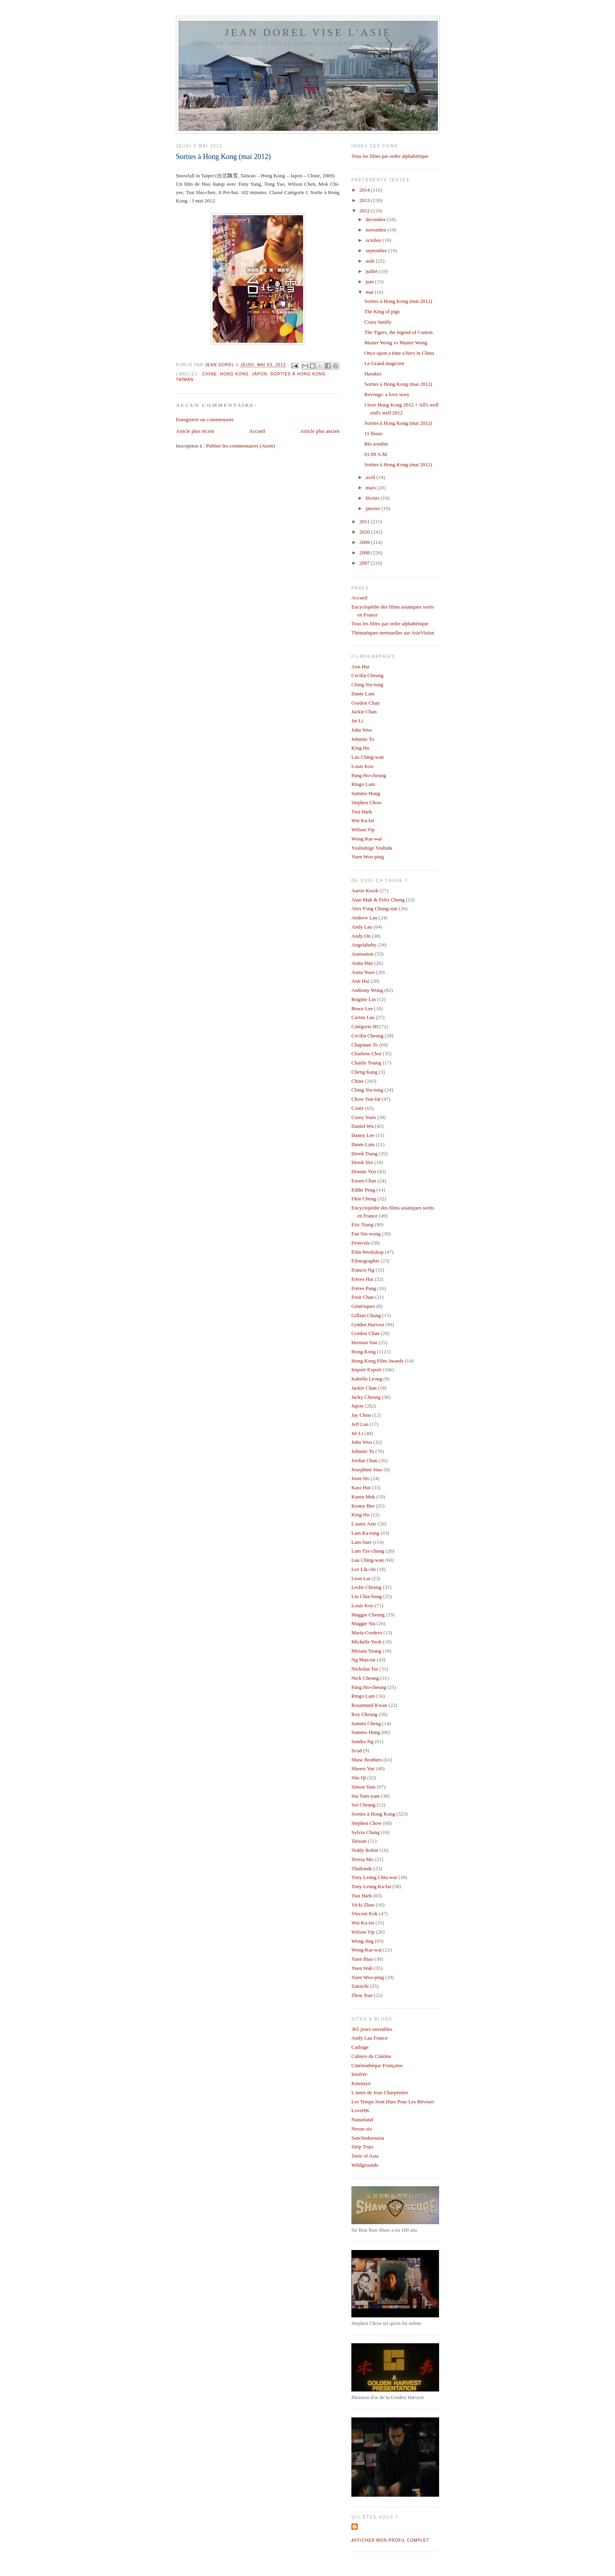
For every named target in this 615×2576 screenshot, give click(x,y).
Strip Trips (362, 2147)
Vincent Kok (364, 1913)
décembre (376, 219)
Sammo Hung (365, 793)
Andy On (361, 936)
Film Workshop (367, 1252)
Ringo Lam (363, 784)
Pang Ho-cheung (368, 775)
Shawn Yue (363, 1768)
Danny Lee (362, 1135)
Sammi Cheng (366, 1723)
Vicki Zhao (363, 1905)
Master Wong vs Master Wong (395, 343)
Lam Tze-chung (367, 1551)
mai (370, 292)
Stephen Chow (366, 802)
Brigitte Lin (363, 999)
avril (371, 477)
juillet (372, 271)
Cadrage (360, 2047)
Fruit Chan (362, 1297)
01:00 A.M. (376, 454)
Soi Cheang (363, 1805)
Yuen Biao (362, 1959)
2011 (365, 521)
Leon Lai (360, 1578)
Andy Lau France (369, 2038)
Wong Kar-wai (366, 839)
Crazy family (377, 322)
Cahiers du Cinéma (371, 2056)
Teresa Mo (362, 1859)
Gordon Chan (365, 703)
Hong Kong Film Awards (377, 1361)
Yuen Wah (362, 1968)
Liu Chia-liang (366, 1596)
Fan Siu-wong (365, 1234)
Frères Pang (363, 1288)
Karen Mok (363, 1497)
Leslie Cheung (366, 1587)
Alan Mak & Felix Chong (378, 900)
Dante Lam (363, 694)
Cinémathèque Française (376, 2065)
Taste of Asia (364, 2156)
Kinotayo (361, 2083)
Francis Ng (362, 1270)
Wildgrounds (364, 2165)
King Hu (360, 748)
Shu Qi (358, 1778)
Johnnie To (362, 739)
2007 (365, 563)
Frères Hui (362, 1279)
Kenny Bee (363, 1506)
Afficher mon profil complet (390, 2540)
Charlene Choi (366, 1053)
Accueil (257, 431)
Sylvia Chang (365, 1832)
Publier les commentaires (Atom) (240, 446)
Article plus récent (195, 431)
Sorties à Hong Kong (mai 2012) (398, 301)
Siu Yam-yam (365, 1796)
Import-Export (366, 1369)
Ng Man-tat (363, 1660)
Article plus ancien (319, 431)
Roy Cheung (364, 1714)
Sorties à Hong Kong (298, 374)
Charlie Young (366, 1063)
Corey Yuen (363, 1117)
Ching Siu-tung (367, 684)
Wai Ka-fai (362, 820)
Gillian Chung (366, 1315)
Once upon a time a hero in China (399, 353)
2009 (365, 542)
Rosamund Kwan (369, 1705)
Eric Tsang (362, 1224)
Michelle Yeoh (366, 1642)
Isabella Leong (366, 1379)
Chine (209, 374)
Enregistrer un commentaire (205, 419)
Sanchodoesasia (367, 2138)
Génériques (363, 1306)
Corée (357, 1108)
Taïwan (184, 379)
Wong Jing (362, 1941)
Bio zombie (376, 444)
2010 (365, 532)
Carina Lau (363, 1017)
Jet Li (357, 721)
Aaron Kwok (364, 890)
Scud (356, 1750)
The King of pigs (381, 311)
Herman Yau (364, 1342)
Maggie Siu (363, 1623)
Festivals (360, 1243)
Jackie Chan (363, 712)
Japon (259, 374)
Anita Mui (362, 963)
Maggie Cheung (367, 1615)
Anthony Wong (367, 990)
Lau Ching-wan (367, 757)
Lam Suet (361, 1542)
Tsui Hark (361, 812)
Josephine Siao (366, 1470)
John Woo (361, 730)
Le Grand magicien (384, 363)
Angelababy (363, 945)
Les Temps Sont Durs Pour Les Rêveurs (392, 2102)
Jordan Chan (364, 1460)
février (373, 498)
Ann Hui (360, 667)
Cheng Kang (364, 1072)
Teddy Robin (364, 1850)
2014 (365, 190)
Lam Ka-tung (365, 1533)
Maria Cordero (366, 1633)
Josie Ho (360, 1478)
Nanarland (362, 2119)
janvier (373, 508)
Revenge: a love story (386, 394)
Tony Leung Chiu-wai (374, 1877)
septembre (377, 250)
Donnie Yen (363, 1171)
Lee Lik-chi (363, 1569)
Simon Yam (363, 1787)
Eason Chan (363, 1181)
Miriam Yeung (366, 1651)
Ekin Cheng (363, 1199)
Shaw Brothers (366, 1760)
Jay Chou (361, 1415)
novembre (377, 230)
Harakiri (372, 374)
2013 (365, 200)
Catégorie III (364, 1026)
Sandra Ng (362, 1741)
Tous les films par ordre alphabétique (389, 156)
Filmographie (365, 1261)
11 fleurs (373, 433)
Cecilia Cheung (367, 675)
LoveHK (360, 2110)
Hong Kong (234, 374)
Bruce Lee (362, 1008)
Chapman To (364, 1045)
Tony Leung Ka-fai (371, 1886)
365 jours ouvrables (371, 2029)
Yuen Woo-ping (367, 857)
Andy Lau (361, 927)
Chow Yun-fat (365, 1099)
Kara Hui (361, 1487)
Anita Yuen (363, 972)
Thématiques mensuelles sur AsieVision (392, 633)
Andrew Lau (364, 918)
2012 (365, 211)
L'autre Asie (363, 1524)
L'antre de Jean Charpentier (379, 2092)
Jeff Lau (360, 1424)
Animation (362, 954)
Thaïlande (361, 1868)
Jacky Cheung (365, 1397)
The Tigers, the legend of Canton (398, 332)
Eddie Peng (363, 1190)
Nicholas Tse (364, 1669)
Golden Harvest (367, 1324)
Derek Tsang (364, 1153)
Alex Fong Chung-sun (374, 908)
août (371, 261)
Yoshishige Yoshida (371, 848)
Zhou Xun (362, 1995)
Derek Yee (362, 1162)
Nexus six (361, 2129)
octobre (374, 240)
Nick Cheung (365, 1678)
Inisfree (359, 2074)
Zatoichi (360, 1986)
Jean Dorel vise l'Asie (308, 32)
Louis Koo (362, 766)
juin (370, 282)
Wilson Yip (363, 829)
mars (371, 488)
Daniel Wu (362, 1126)
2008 (365, 553)
